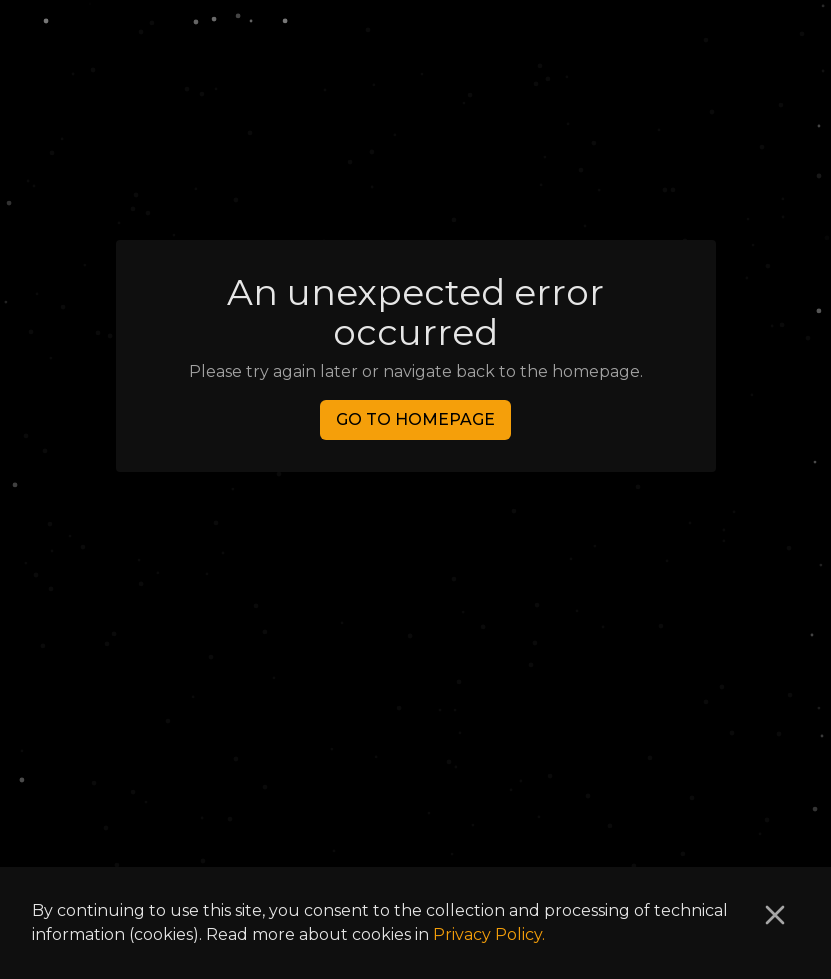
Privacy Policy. (489, 934)
